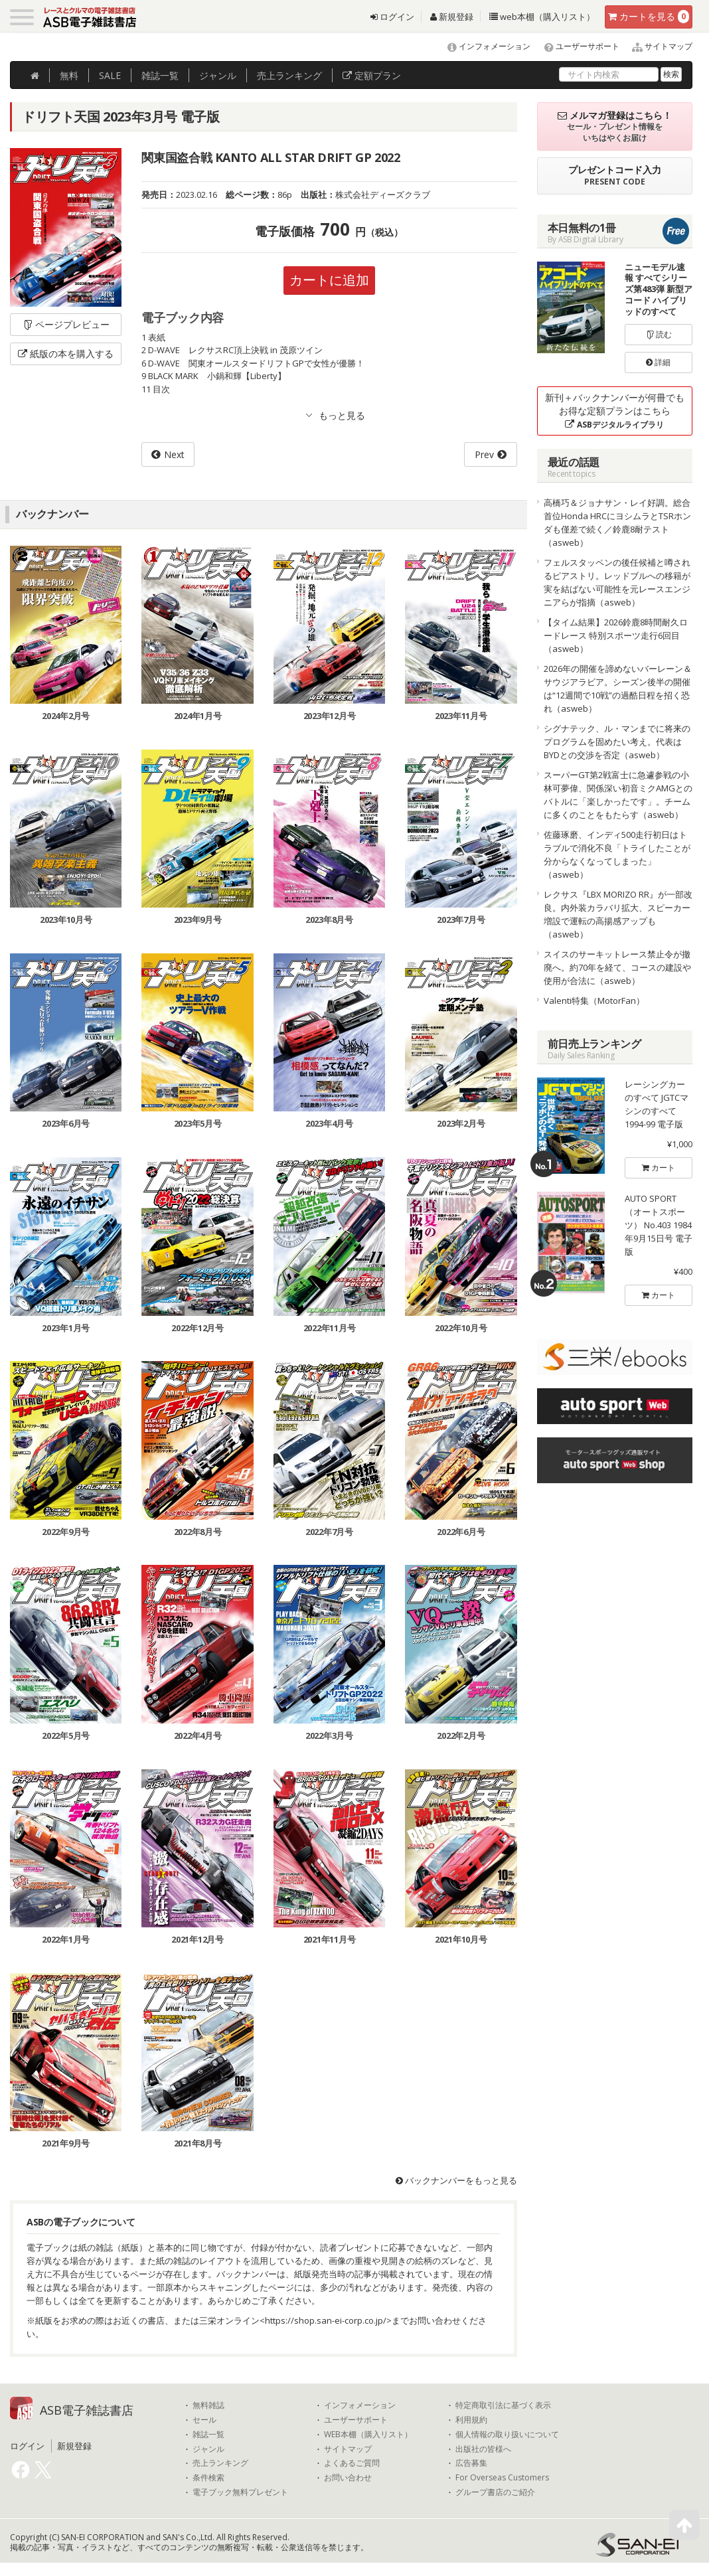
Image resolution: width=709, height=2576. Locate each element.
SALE (110, 75)
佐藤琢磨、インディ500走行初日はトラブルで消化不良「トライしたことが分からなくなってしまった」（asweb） (617, 854)
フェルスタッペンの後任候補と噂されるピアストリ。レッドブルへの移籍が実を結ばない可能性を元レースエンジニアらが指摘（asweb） (617, 582)
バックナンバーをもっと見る (456, 2180)
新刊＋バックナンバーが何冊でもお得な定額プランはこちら (614, 410)
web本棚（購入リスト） (542, 17)
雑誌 (160, 75)
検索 (671, 74)
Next (174, 454)
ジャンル (217, 75)
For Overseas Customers (502, 2477)
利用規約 (471, 2420)
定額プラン (372, 75)
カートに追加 (329, 280)
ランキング (289, 75)
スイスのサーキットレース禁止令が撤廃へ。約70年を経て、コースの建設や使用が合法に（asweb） (617, 967)
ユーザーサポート (575, 46)
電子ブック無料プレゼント (240, 2492)
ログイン (392, 17)
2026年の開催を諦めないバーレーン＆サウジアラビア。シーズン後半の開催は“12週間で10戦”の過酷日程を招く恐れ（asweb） (618, 688)
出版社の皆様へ (483, 2449)
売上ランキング (220, 2463)
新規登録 (451, 17)
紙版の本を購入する (66, 353)
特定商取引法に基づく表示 (503, 2405)
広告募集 (471, 2463)
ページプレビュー (66, 324)
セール (204, 2420)
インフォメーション (482, 46)
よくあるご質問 (352, 2463)
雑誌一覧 (208, 2434)
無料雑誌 (208, 2405)
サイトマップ (656, 46)
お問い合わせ (348, 2477)
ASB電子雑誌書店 (86, 2410)
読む (658, 334)
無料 (69, 75)
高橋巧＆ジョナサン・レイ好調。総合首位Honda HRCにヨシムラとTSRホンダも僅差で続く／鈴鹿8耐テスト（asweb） (617, 522)
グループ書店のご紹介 (495, 2492)
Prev (484, 454)
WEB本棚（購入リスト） (368, 2434)
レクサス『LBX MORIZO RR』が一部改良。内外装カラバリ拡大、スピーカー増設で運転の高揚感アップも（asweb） (618, 914)
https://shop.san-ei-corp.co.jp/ (325, 2320)
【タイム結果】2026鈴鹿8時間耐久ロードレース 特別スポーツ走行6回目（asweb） (616, 635)
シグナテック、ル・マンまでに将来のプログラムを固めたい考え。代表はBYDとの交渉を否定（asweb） (617, 741)
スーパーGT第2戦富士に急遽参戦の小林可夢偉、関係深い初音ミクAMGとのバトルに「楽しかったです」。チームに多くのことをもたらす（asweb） (618, 795)
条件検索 (208, 2477)
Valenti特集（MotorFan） (594, 1000)
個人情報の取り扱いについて (507, 2434)
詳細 (658, 362)
